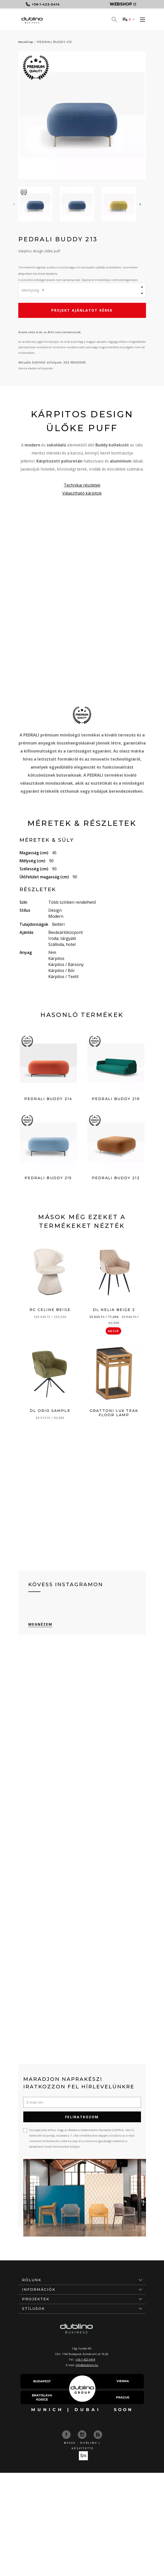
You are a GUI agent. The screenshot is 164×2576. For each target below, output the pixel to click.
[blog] (98, 2434)
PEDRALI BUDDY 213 (54, 42)
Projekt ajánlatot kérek (82, 310)
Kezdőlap (26, 42)
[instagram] (82, 2434)
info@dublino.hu (87, 2365)
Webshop (123, 4)
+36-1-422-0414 (85, 2359)
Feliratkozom (82, 2116)
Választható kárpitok (82, 493)
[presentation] (14, 204)
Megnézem (40, 1624)
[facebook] (67, 2434)
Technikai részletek (82, 485)
